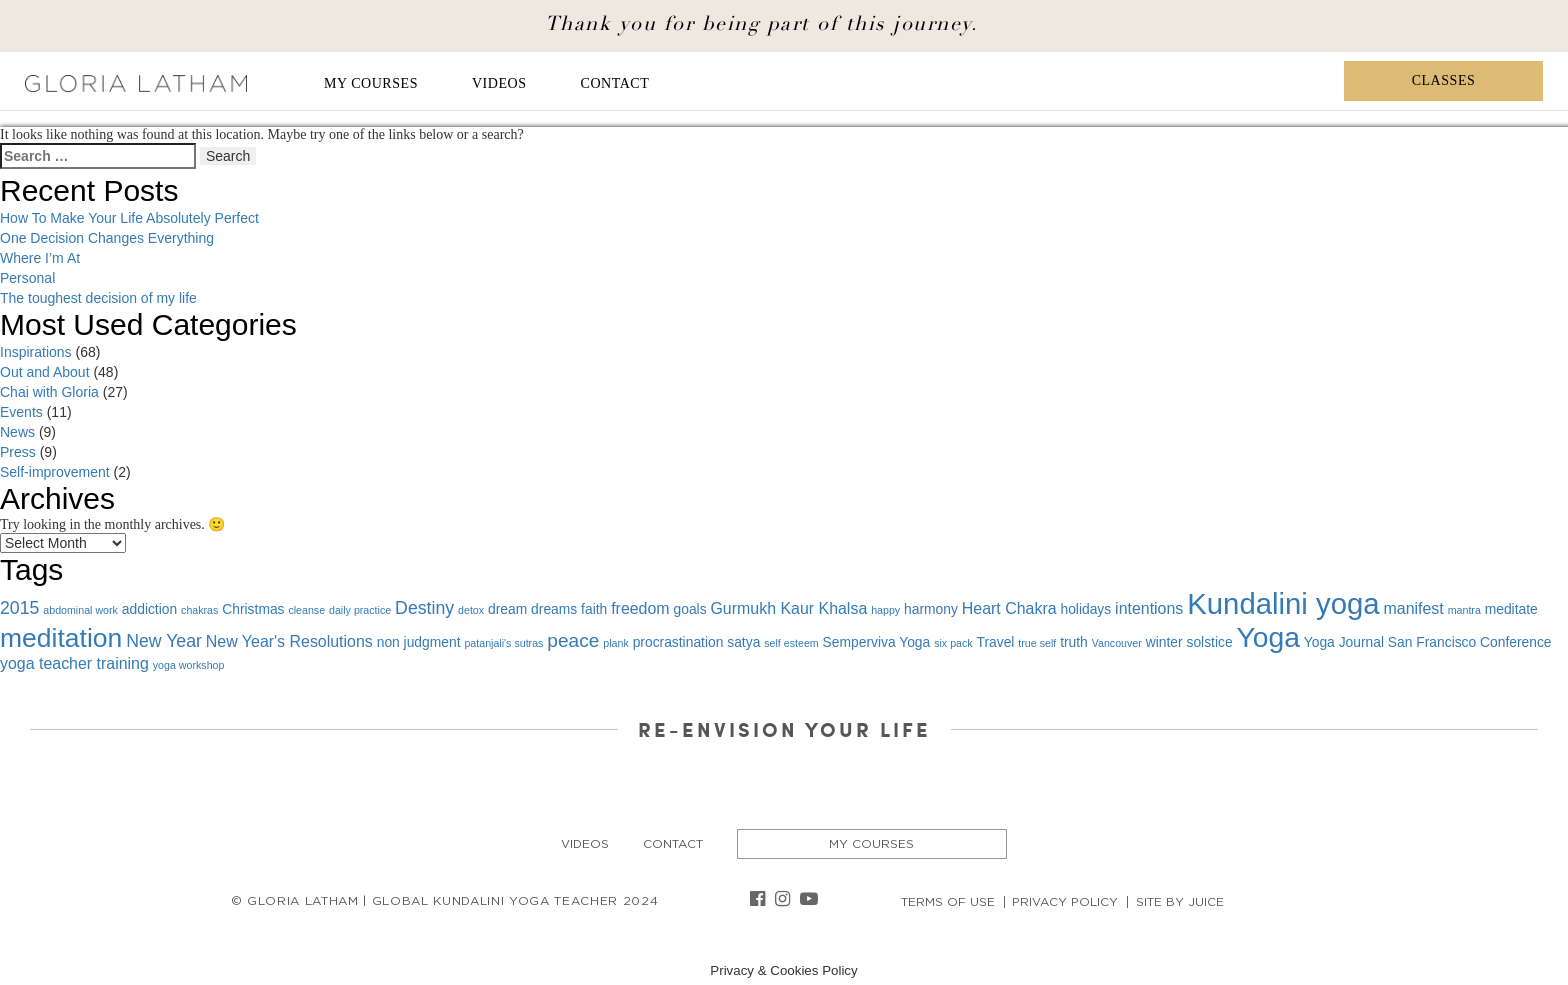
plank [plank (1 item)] (615, 643)
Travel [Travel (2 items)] (996, 642)
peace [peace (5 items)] (573, 640)
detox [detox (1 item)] (471, 610)
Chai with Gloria (49, 392)
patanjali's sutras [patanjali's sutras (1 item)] (503, 643)
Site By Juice (1180, 902)
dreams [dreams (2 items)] (554, 609)
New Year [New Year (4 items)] (164, 641)
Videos (499, 83)
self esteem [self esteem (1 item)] (791, 643)
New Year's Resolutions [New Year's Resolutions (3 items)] (289, 641)
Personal (27, 278)
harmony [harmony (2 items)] (931, 609)
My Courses (371, 83)
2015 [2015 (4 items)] (19, 608)
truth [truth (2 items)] (1074, 642)
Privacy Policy (1065, 902)
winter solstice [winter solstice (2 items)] (1189, 642)
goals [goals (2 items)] (690, 609)
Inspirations (36, 352)
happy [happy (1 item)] (885, 610)
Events (21, 412)
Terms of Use (948, 902)
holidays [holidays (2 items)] (1085, 609)
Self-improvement (55, 472)
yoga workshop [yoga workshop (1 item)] (189, 665)
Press (18, 452)
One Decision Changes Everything (107, 238)
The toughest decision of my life (98, 298)
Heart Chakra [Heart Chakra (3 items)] (1009, 608)
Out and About (45, 372)
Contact (615, 83)
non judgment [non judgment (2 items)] (419, 642)
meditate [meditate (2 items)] (1511, 609)
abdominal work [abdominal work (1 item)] (80, 610)
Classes (1444, 80)
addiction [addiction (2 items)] (149, 609)
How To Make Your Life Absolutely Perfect (129, 218)
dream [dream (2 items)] (507, 609)
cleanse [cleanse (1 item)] (306, 610)
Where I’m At (40, 258)
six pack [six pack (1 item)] (953, 643)
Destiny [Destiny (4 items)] (424, 608)
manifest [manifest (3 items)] (1414, 608)
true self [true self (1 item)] (1037, 643)
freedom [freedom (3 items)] (640, 608)
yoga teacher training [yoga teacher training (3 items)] (74, 663)
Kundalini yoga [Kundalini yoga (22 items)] (1283, 603)
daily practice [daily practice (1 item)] (360, 610)
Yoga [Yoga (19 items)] (1267, 637)
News (17, 432)
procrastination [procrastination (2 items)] (678, 642)
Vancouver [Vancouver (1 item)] (1117, 643)
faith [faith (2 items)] (594, 609)
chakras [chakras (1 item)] (199, 610)
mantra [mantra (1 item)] (1464, 610)
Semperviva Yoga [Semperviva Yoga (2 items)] (877, 642)
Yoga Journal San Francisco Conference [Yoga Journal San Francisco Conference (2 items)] (1428, 642)
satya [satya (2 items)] (743, 642)
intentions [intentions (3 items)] (1149, 608)
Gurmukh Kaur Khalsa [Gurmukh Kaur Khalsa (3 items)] (788, 608)
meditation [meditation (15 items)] (61, 638)
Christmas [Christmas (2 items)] (253, 609)
